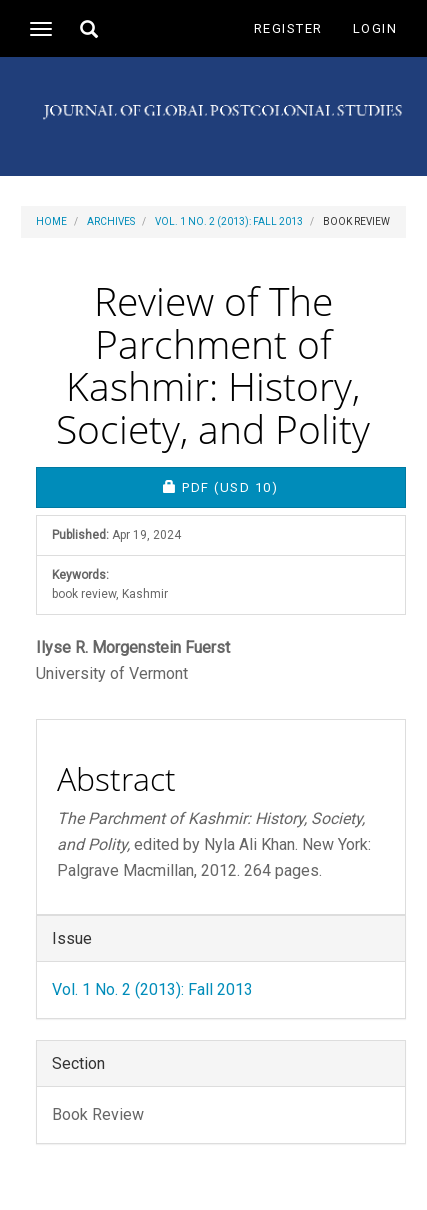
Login (375, 28)
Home (51, 221)
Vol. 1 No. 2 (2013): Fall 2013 (229, 221)
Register (288, 28)
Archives (111, 221)
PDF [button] (284, 486)
